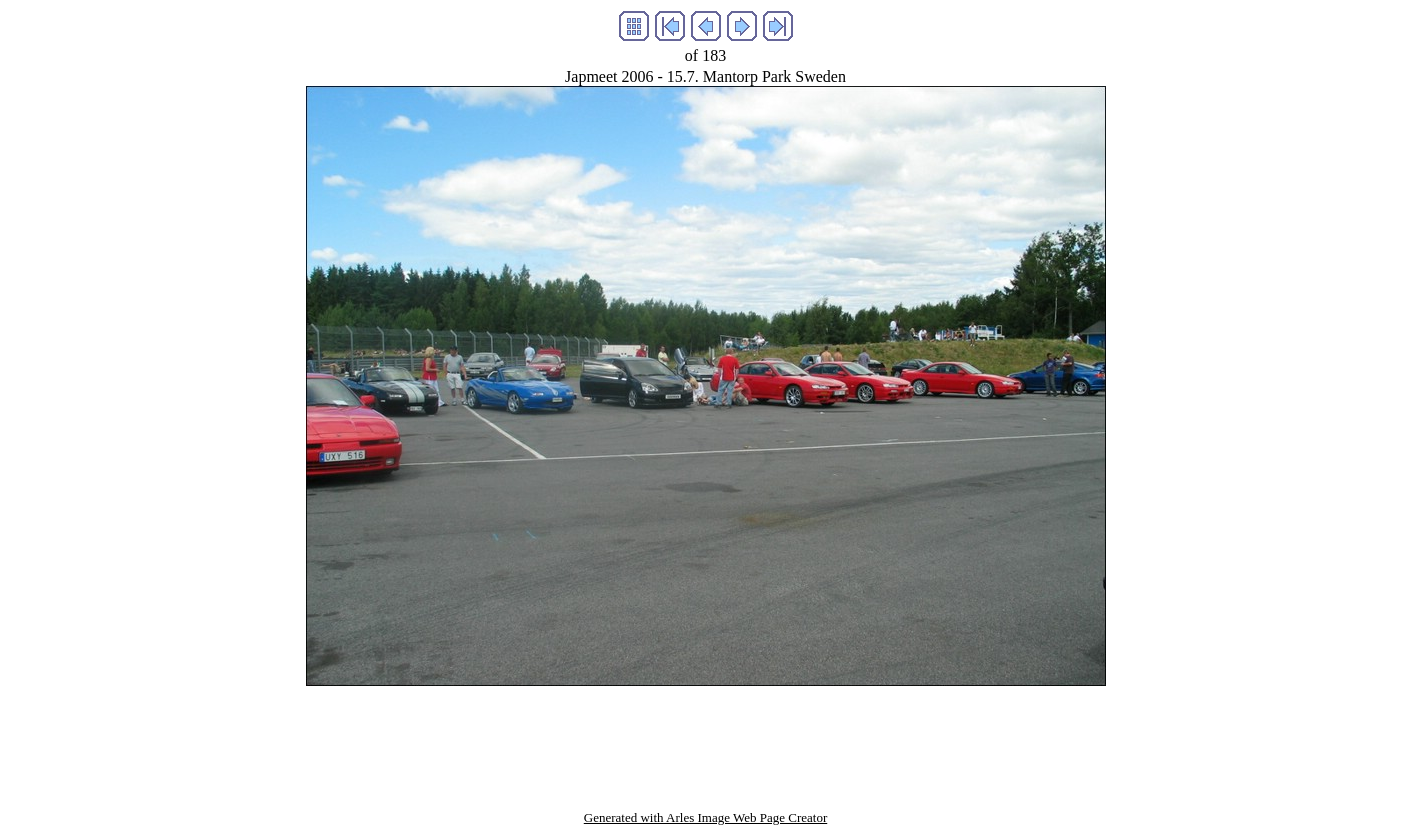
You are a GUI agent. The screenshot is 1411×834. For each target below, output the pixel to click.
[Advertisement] (706, 731)
